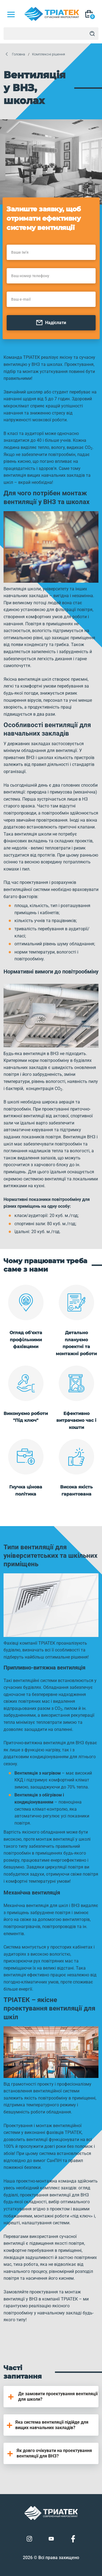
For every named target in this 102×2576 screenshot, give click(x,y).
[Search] (92, 33)
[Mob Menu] (11, 14)
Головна (18, 54)
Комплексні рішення (48, 54)
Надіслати (51, 322)
